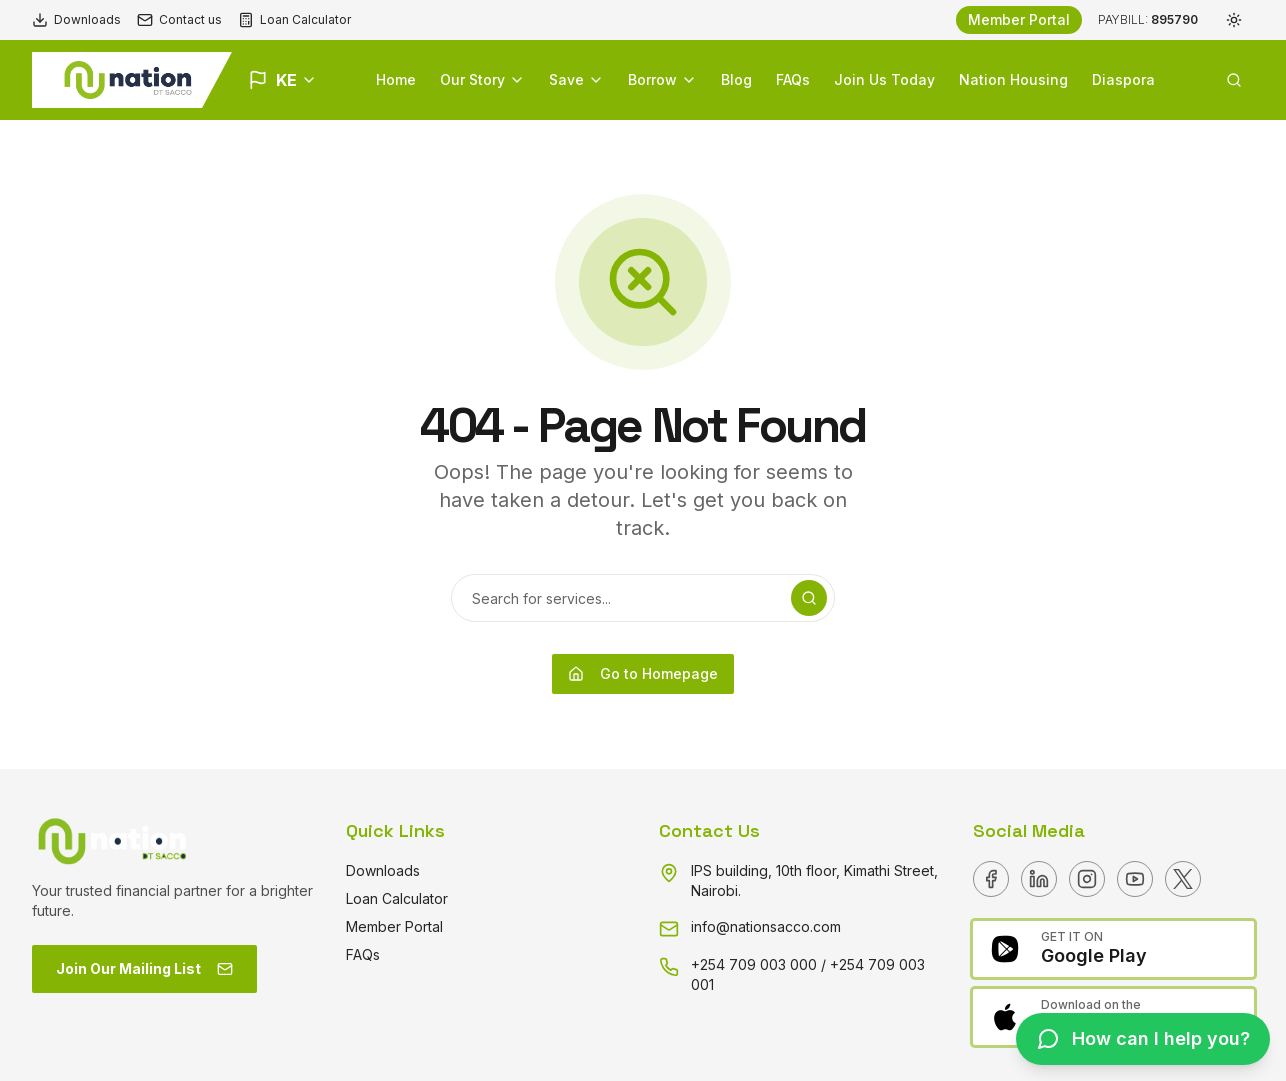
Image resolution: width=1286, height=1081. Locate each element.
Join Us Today (884, 79)
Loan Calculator (294, 20)
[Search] (809, 598)
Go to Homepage (643, 673)
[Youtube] (1135, 879)
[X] (1183, 879)
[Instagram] (1087, 879)
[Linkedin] (1039, 879)
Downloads (76, 20)
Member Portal (1019, 19)
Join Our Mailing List (144, 968)
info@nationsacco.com (766, 926)
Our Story (482, 79)
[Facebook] (991, 879)
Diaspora (1123, 79)
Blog (736, 79)
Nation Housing (1013, 79)
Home (396, 79)
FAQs (793, 79)
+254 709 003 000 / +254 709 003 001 (808, 974)
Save (576, 79)
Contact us (179, 20)
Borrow (662, 79)
